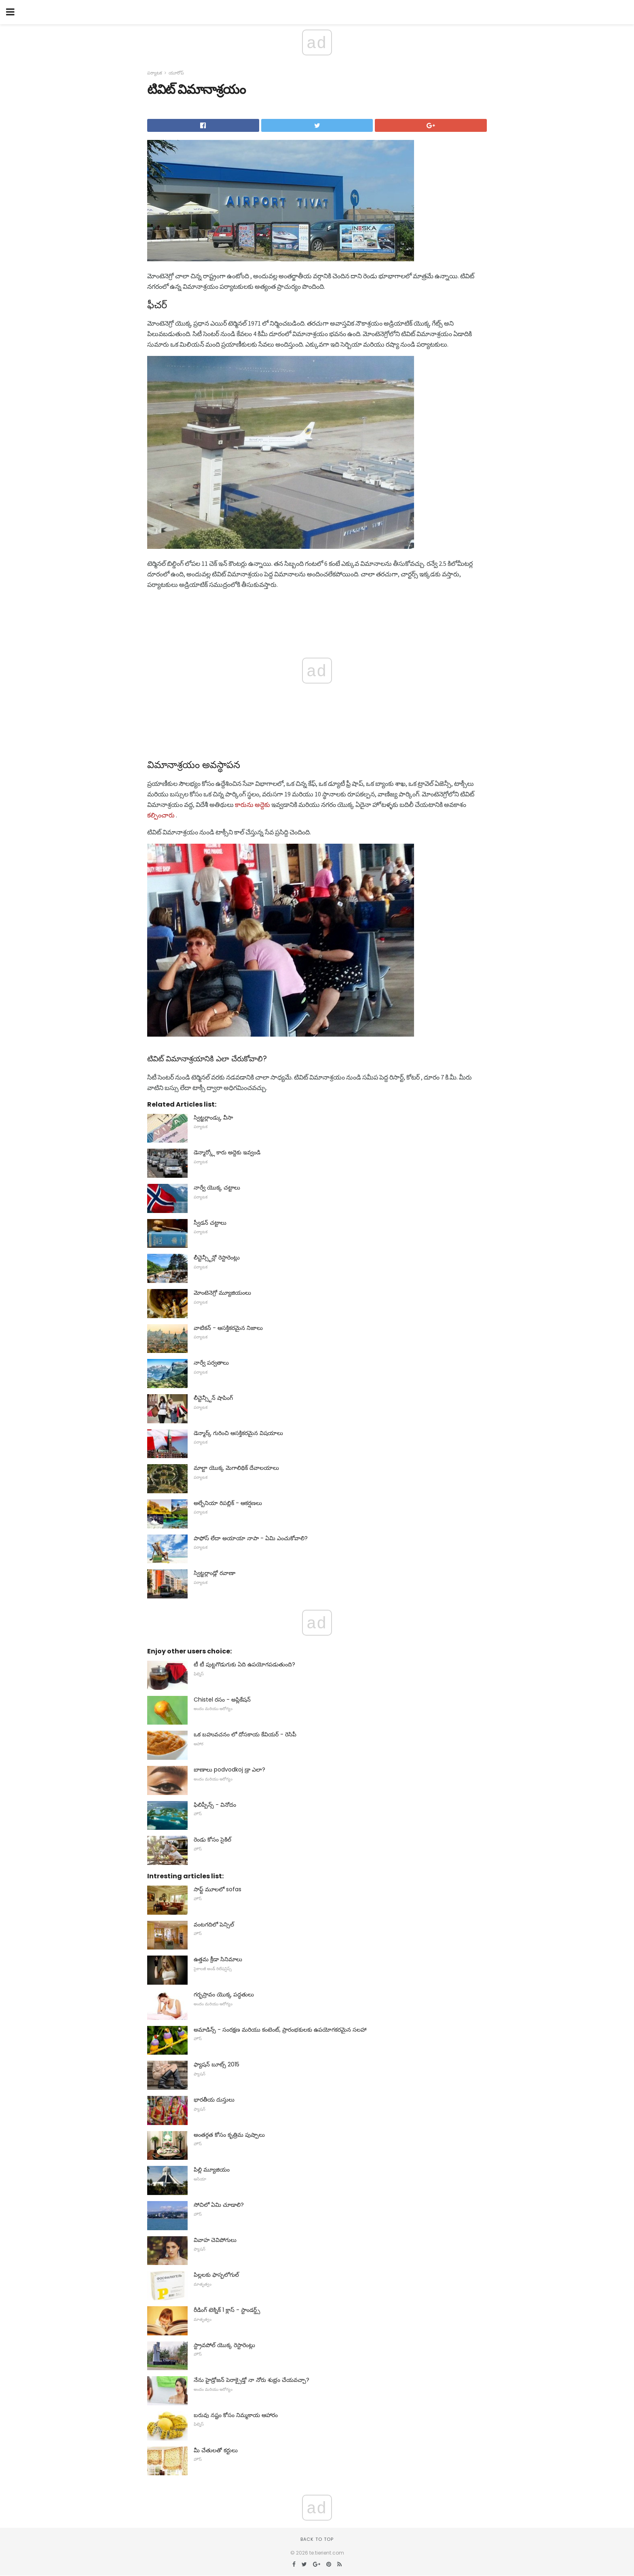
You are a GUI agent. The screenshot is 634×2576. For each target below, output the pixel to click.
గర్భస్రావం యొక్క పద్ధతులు (224, 1994)
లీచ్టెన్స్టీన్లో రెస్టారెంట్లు (217, 1257)
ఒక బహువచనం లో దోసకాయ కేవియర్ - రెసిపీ (245, 1734)
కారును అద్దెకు (252, 804)
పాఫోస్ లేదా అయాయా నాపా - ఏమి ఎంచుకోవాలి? (251, 1538)
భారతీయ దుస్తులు (214, 2100)
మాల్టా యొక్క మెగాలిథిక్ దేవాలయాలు (236, 1468)
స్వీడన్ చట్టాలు (210, 1223)
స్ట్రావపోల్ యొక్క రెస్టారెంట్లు (224, 2345)
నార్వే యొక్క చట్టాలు (217, 1187)
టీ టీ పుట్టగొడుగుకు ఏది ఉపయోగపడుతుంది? (244, 1664)
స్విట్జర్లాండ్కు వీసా (213, 1117)
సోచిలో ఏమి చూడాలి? (219, 2205)
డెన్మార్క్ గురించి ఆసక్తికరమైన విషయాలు (238, 1433)
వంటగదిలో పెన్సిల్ (214, 1924)
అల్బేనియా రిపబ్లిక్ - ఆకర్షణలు (228, 1503)
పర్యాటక (154, 73)
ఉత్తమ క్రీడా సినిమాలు (218, 1959)
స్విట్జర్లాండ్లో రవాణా (214, 1573)
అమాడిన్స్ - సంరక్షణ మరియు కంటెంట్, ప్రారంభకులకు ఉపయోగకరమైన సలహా (280, 2030)
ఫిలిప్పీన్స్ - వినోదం (215, 1805)
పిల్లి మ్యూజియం (212, 2169)
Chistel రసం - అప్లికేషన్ (222, 1699)
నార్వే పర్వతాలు (211, 1363)
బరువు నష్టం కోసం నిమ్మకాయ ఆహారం (236, 2415)
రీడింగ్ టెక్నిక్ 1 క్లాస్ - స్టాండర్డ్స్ (227, 2310)
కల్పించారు (161, 815)
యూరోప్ (176, 73)
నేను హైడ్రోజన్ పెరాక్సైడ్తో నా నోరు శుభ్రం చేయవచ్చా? (251, 2380)
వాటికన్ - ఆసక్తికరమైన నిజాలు (228, 1328)
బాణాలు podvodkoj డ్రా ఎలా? (229, 1769)
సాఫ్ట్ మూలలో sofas (217, 1889)
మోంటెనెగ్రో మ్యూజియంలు (222, 1293)
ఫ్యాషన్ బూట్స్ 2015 (216, 2064)
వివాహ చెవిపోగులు (215, 2240)
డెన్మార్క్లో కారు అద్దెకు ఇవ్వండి (227, 1152)
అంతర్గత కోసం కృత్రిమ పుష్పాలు (229, 2135)
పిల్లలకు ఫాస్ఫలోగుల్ (216, 2275)
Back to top (317, 2539)
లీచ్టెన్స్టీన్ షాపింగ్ (213, 1398)
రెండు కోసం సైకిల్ (212, 1839)
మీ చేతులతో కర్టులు (216, 2450)
